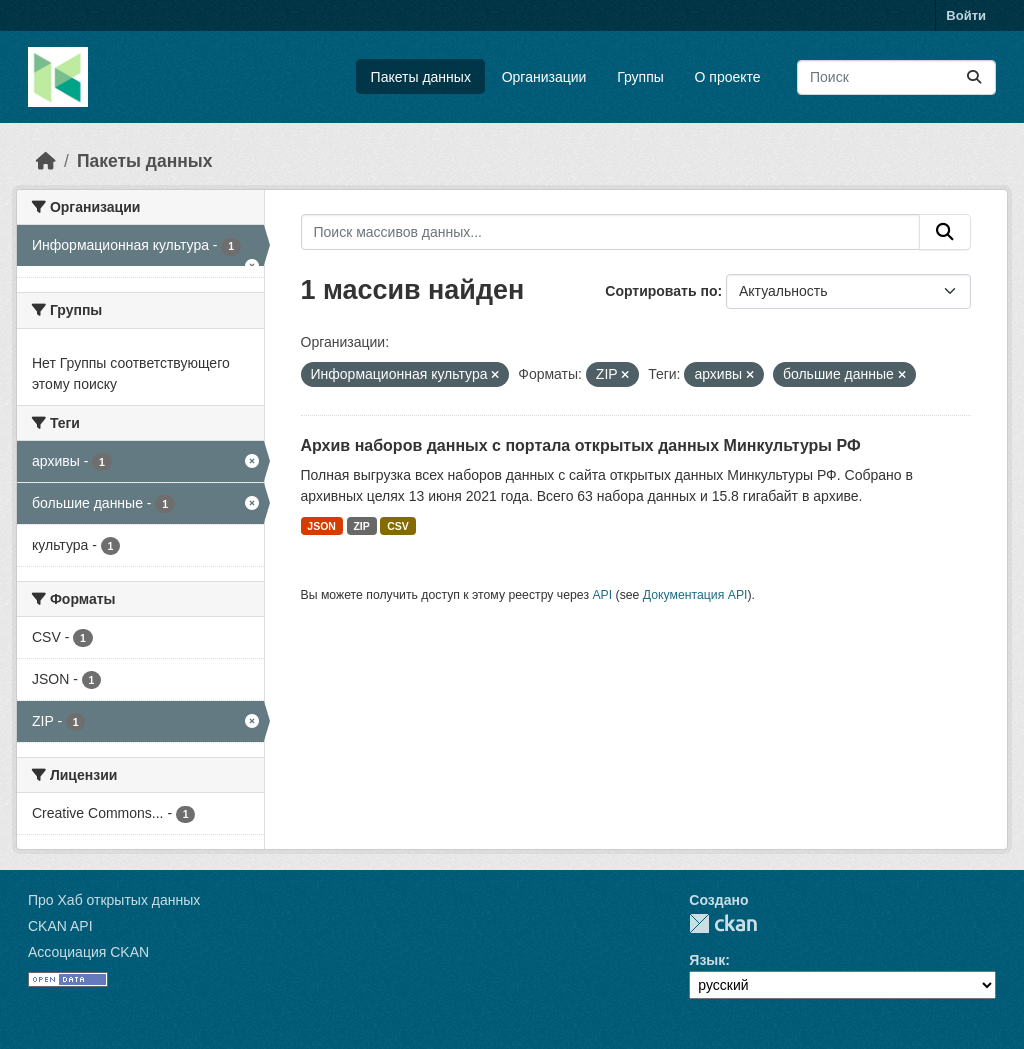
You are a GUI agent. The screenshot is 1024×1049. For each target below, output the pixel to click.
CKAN (723, 923)
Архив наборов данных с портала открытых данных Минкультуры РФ (581, 445)
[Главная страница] (46, 161)
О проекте (728, 77)
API (602, 595)
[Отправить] (974, 77)
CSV (398, 526)
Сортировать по (661, 291)
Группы (640, 77)
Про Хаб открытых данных (114, 900)
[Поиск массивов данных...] (896, 77)
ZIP (361, 526)
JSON (321, 526)
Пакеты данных (421, 77)
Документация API (695, 595)
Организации (544, 77)
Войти (966, 15)
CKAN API (60, 926)
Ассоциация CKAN (88, 952)
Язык (707, 960)
